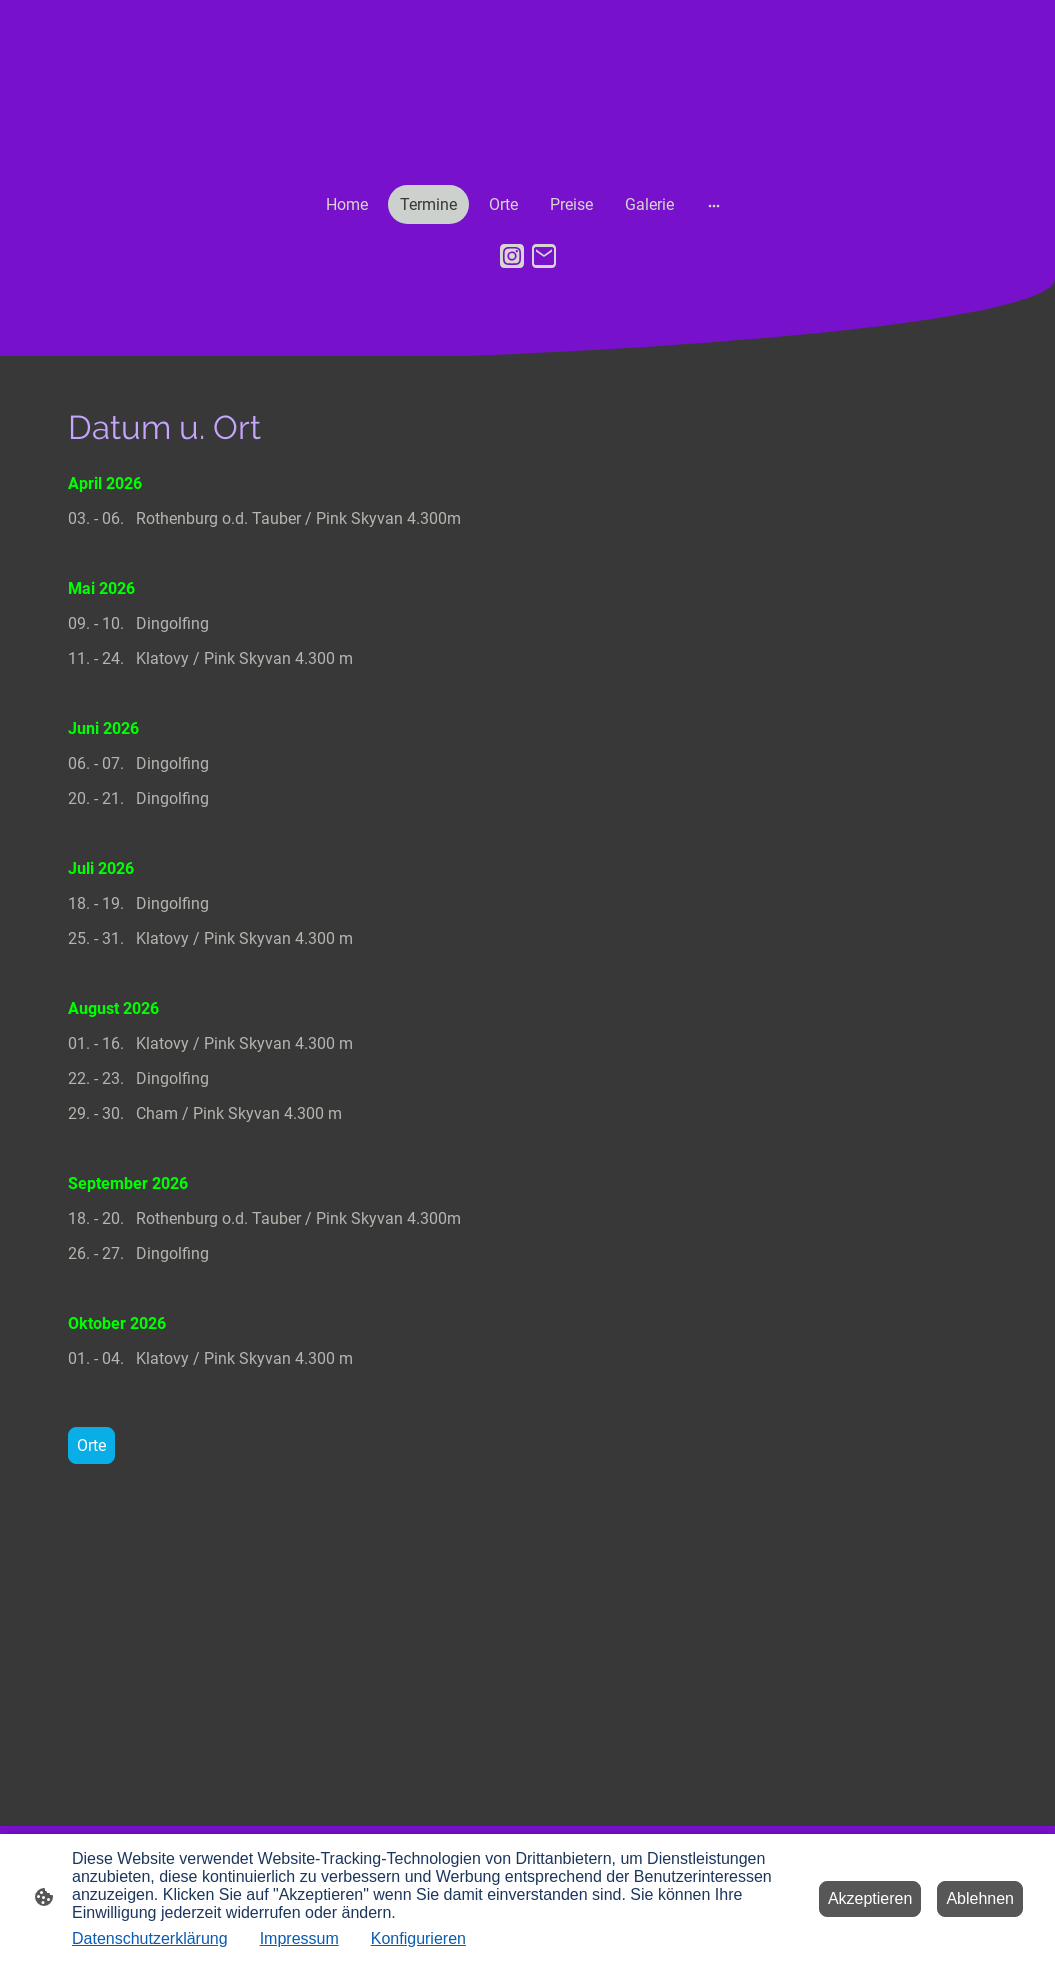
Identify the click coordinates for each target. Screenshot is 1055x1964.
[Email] (544, 256)
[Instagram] (512, 256)
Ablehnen (980, 1898)
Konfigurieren (418, 1938)
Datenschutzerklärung (150, 1938)
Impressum (299, 1938)
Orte (91, 1445)
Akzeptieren (870, 1898)
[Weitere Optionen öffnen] (714, 205)
